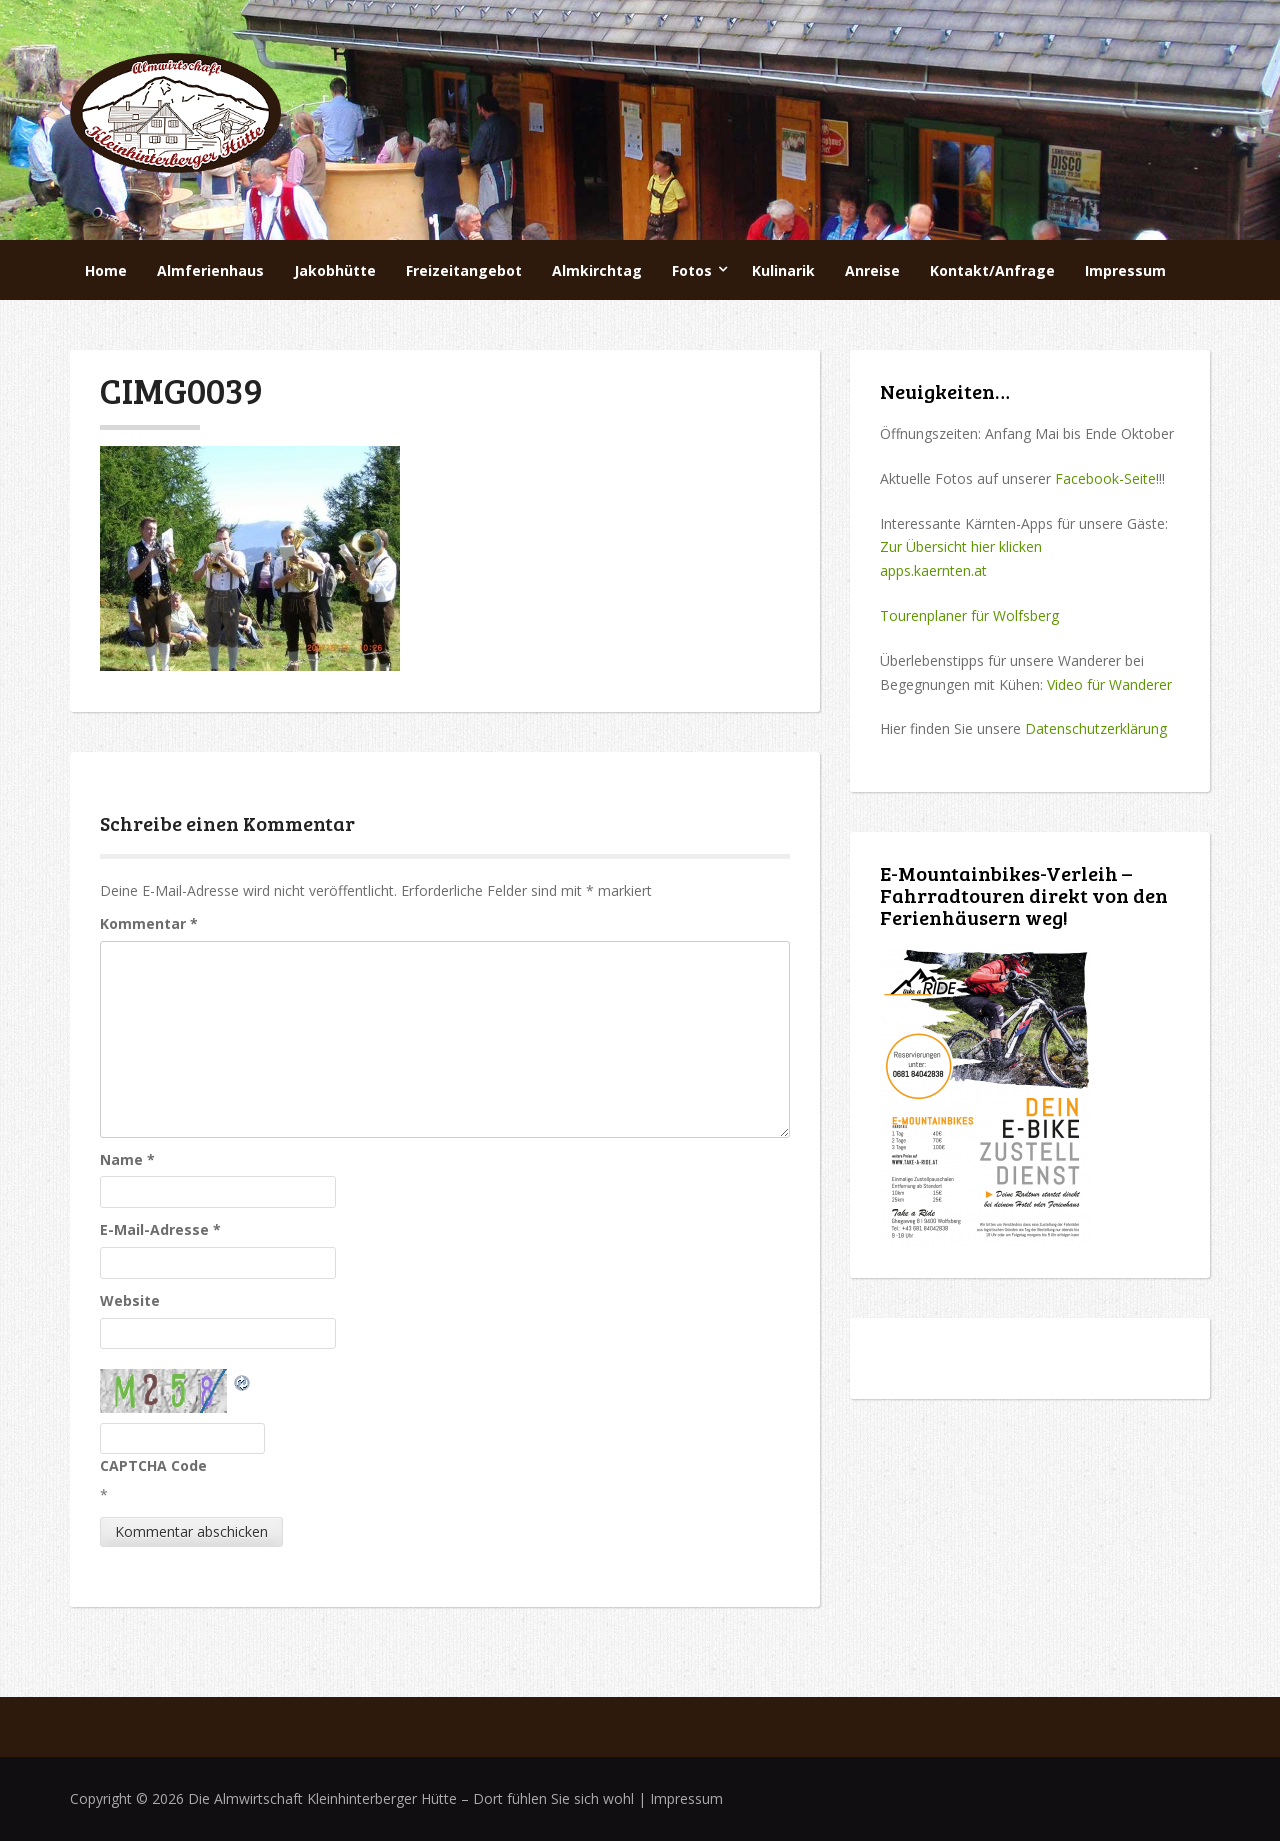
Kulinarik (783, 270)
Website (130, 1300)
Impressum (1125, 270)
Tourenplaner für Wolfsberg (969, 615)
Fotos (692, 270)
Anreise (872, 270)
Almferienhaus (210, 270)
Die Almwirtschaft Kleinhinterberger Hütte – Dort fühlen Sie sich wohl (411, 1798)
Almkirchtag (597, 270)
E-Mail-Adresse (160, 1229)
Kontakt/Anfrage (992, 270)
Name (127, 1159)
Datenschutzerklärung (1096, 728)
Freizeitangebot (464, 270)
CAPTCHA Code (153, 1465)
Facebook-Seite (1105, 478)
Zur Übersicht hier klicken (961, 546)
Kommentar (149, 923)
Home (106, 270)
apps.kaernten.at (933, 570)
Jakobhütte (335, 270)
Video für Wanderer (1109, 684)
